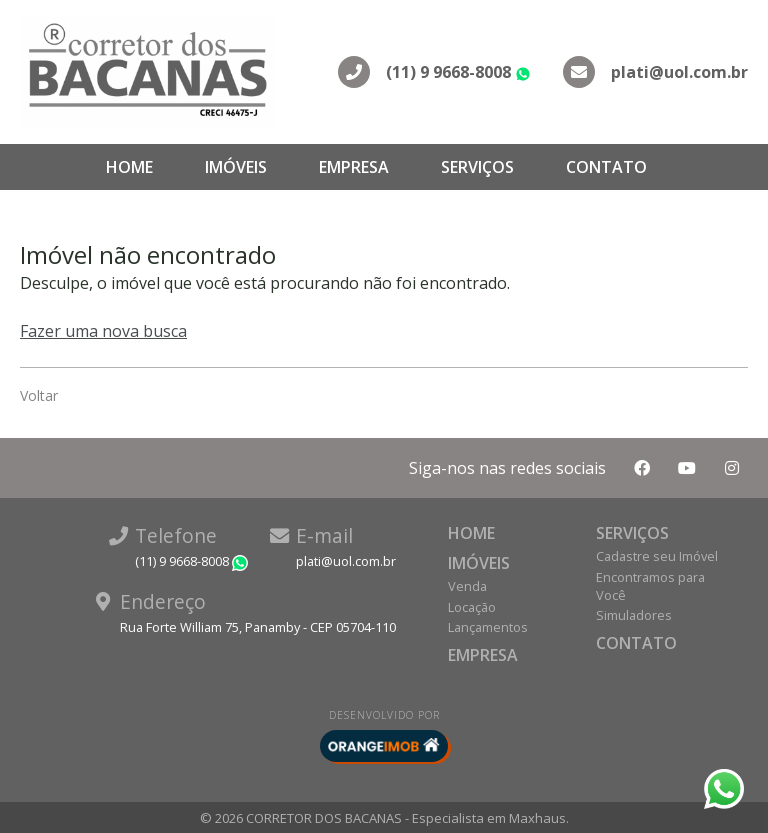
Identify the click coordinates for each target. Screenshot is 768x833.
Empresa (354, 167)
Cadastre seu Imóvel (657, 556)
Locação (472, 607)
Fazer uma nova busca (103, 331)
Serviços (477, 167)
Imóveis (236, 167)
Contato (606, 167)
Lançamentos (488, 627)
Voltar (39, 395)
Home (129, 167)
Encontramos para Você (650, 586)
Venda (467, 586)
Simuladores (634, 615)
